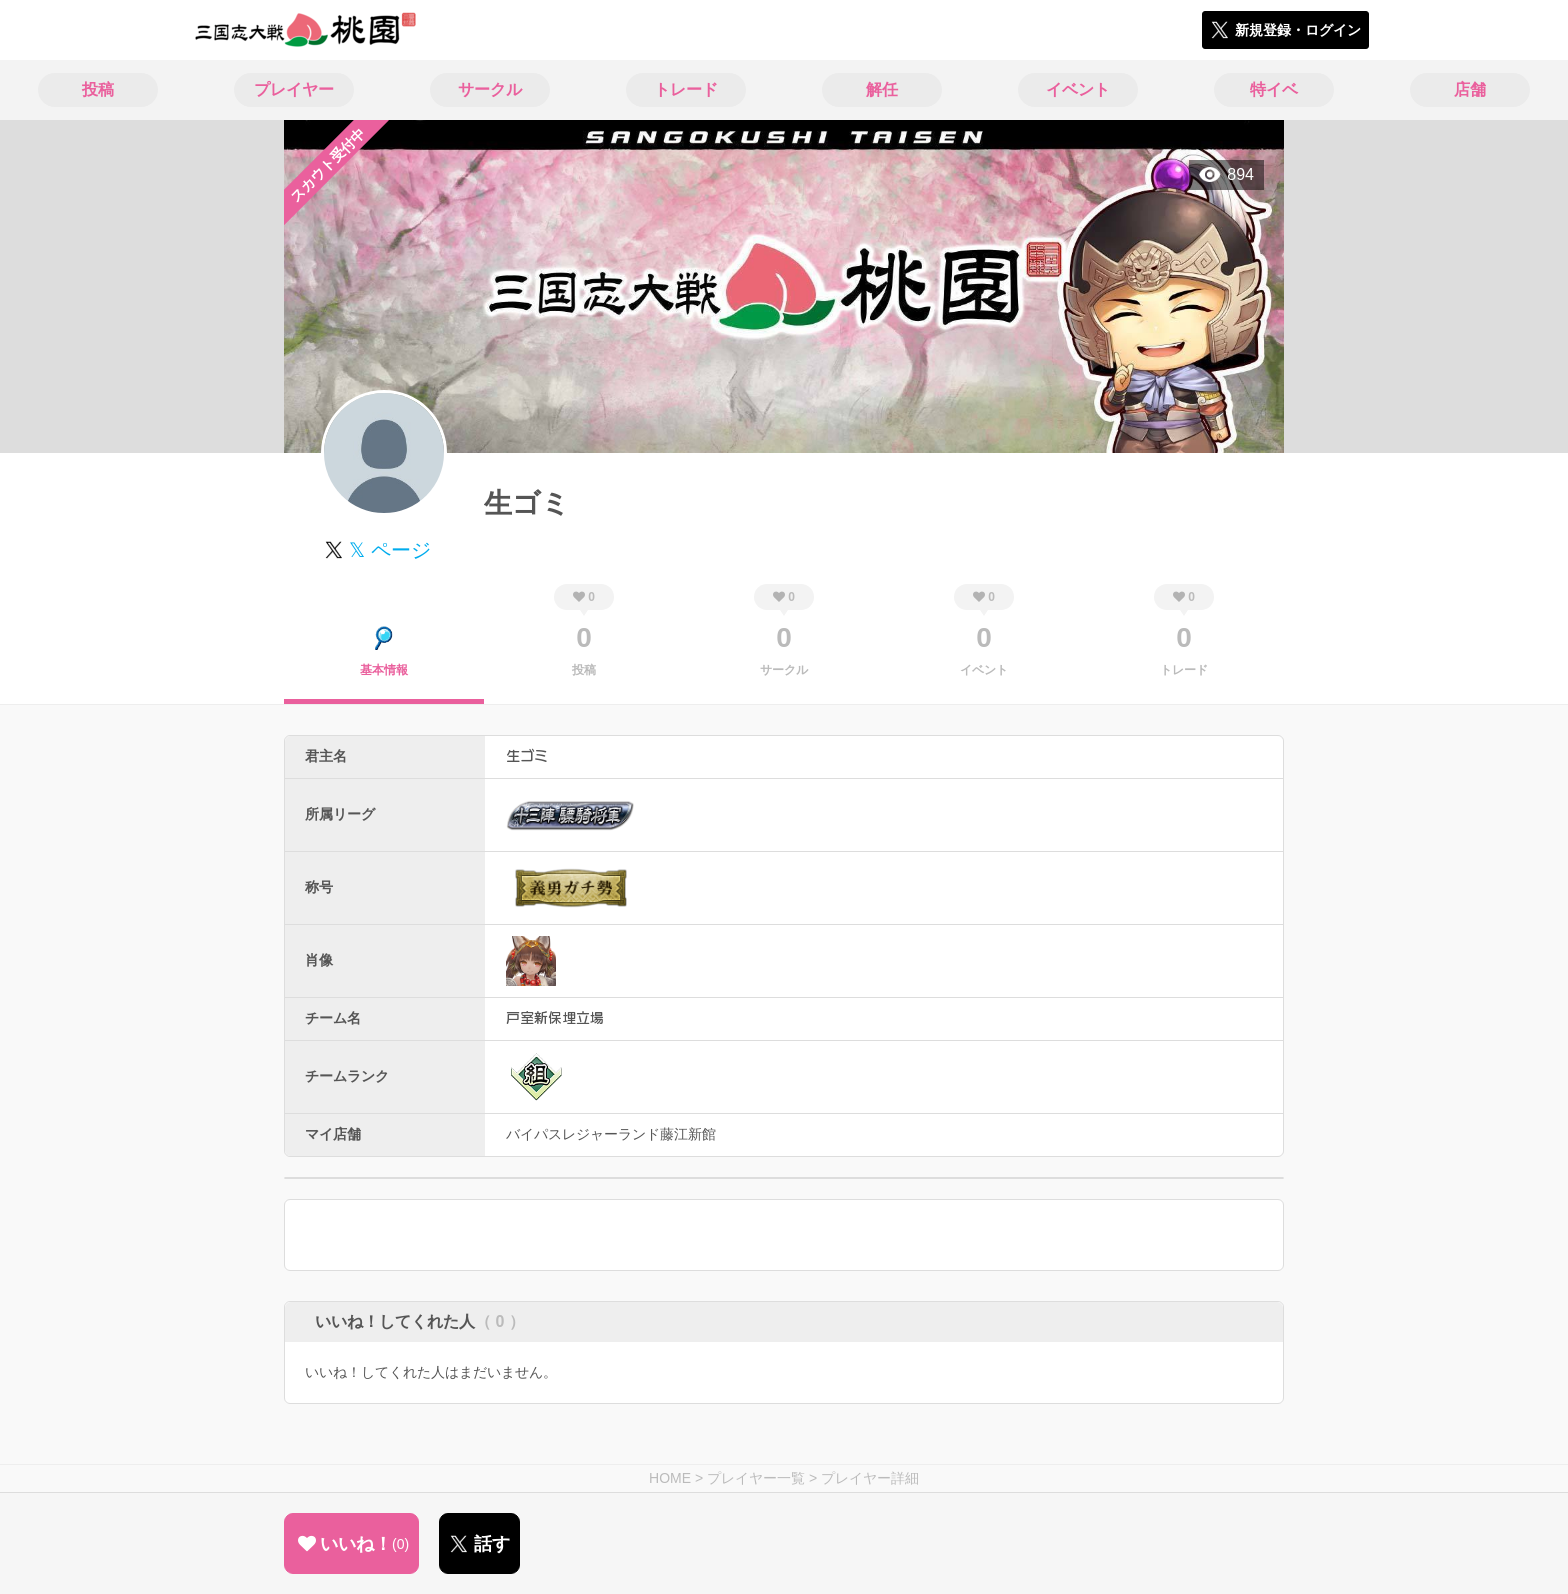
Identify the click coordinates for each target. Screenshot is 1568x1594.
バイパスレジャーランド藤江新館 (611, 1134)
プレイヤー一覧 (756, 1478)
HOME (670, 1478)
